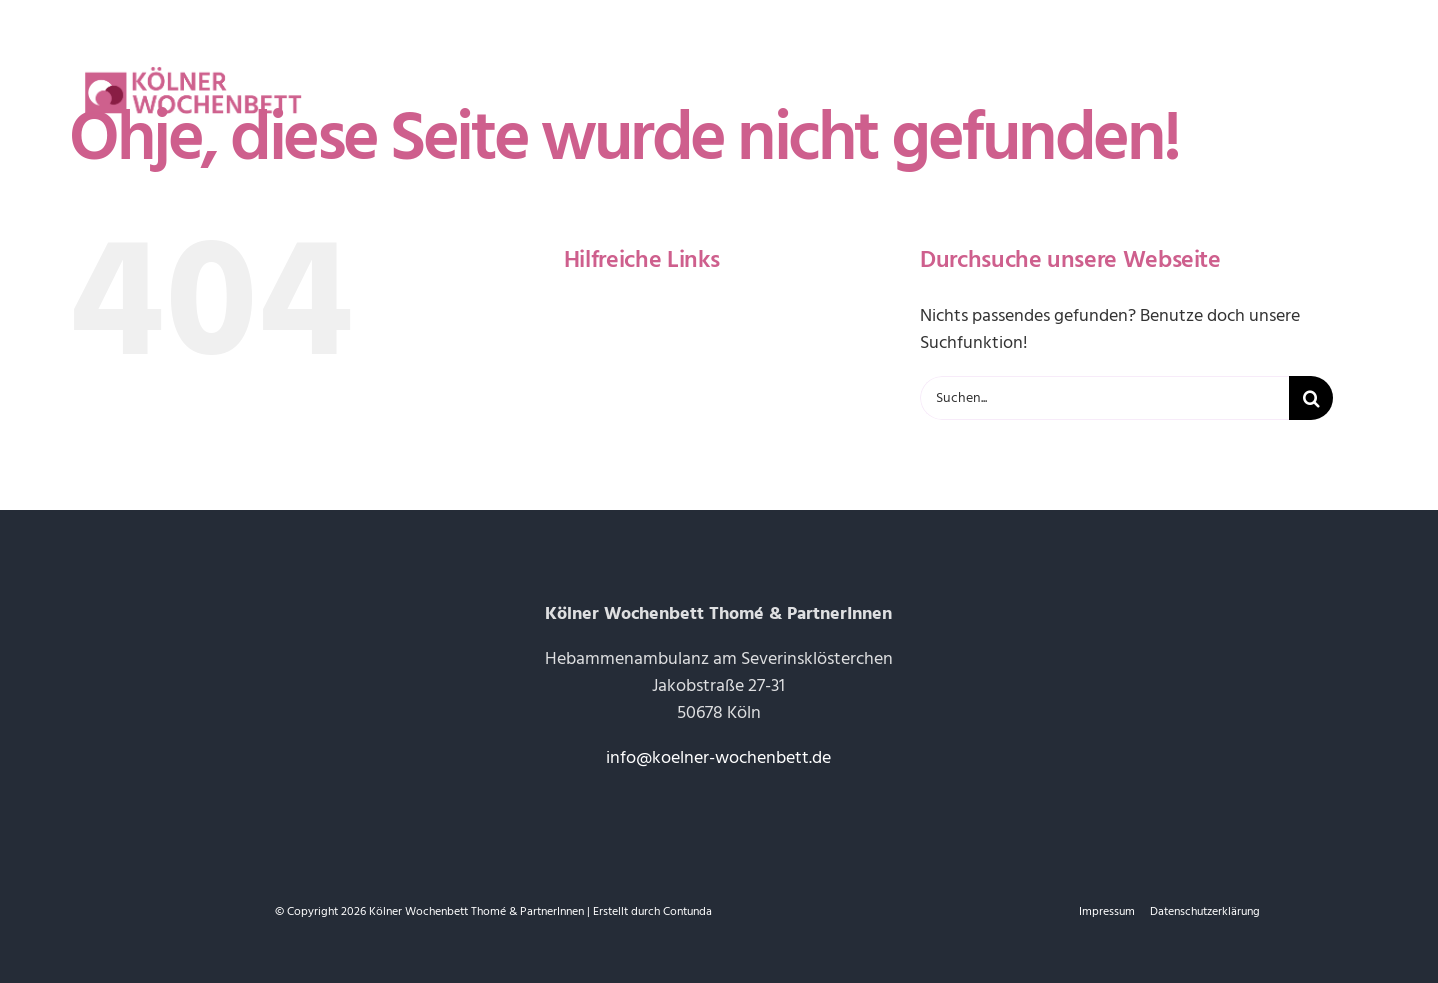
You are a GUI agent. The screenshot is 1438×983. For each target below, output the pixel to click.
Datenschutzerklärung (1205, 911)
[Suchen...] (1104, 398)
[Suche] (1311, 398)
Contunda (687, 911)
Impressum (1107, 911)
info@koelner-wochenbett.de (718, 757)
